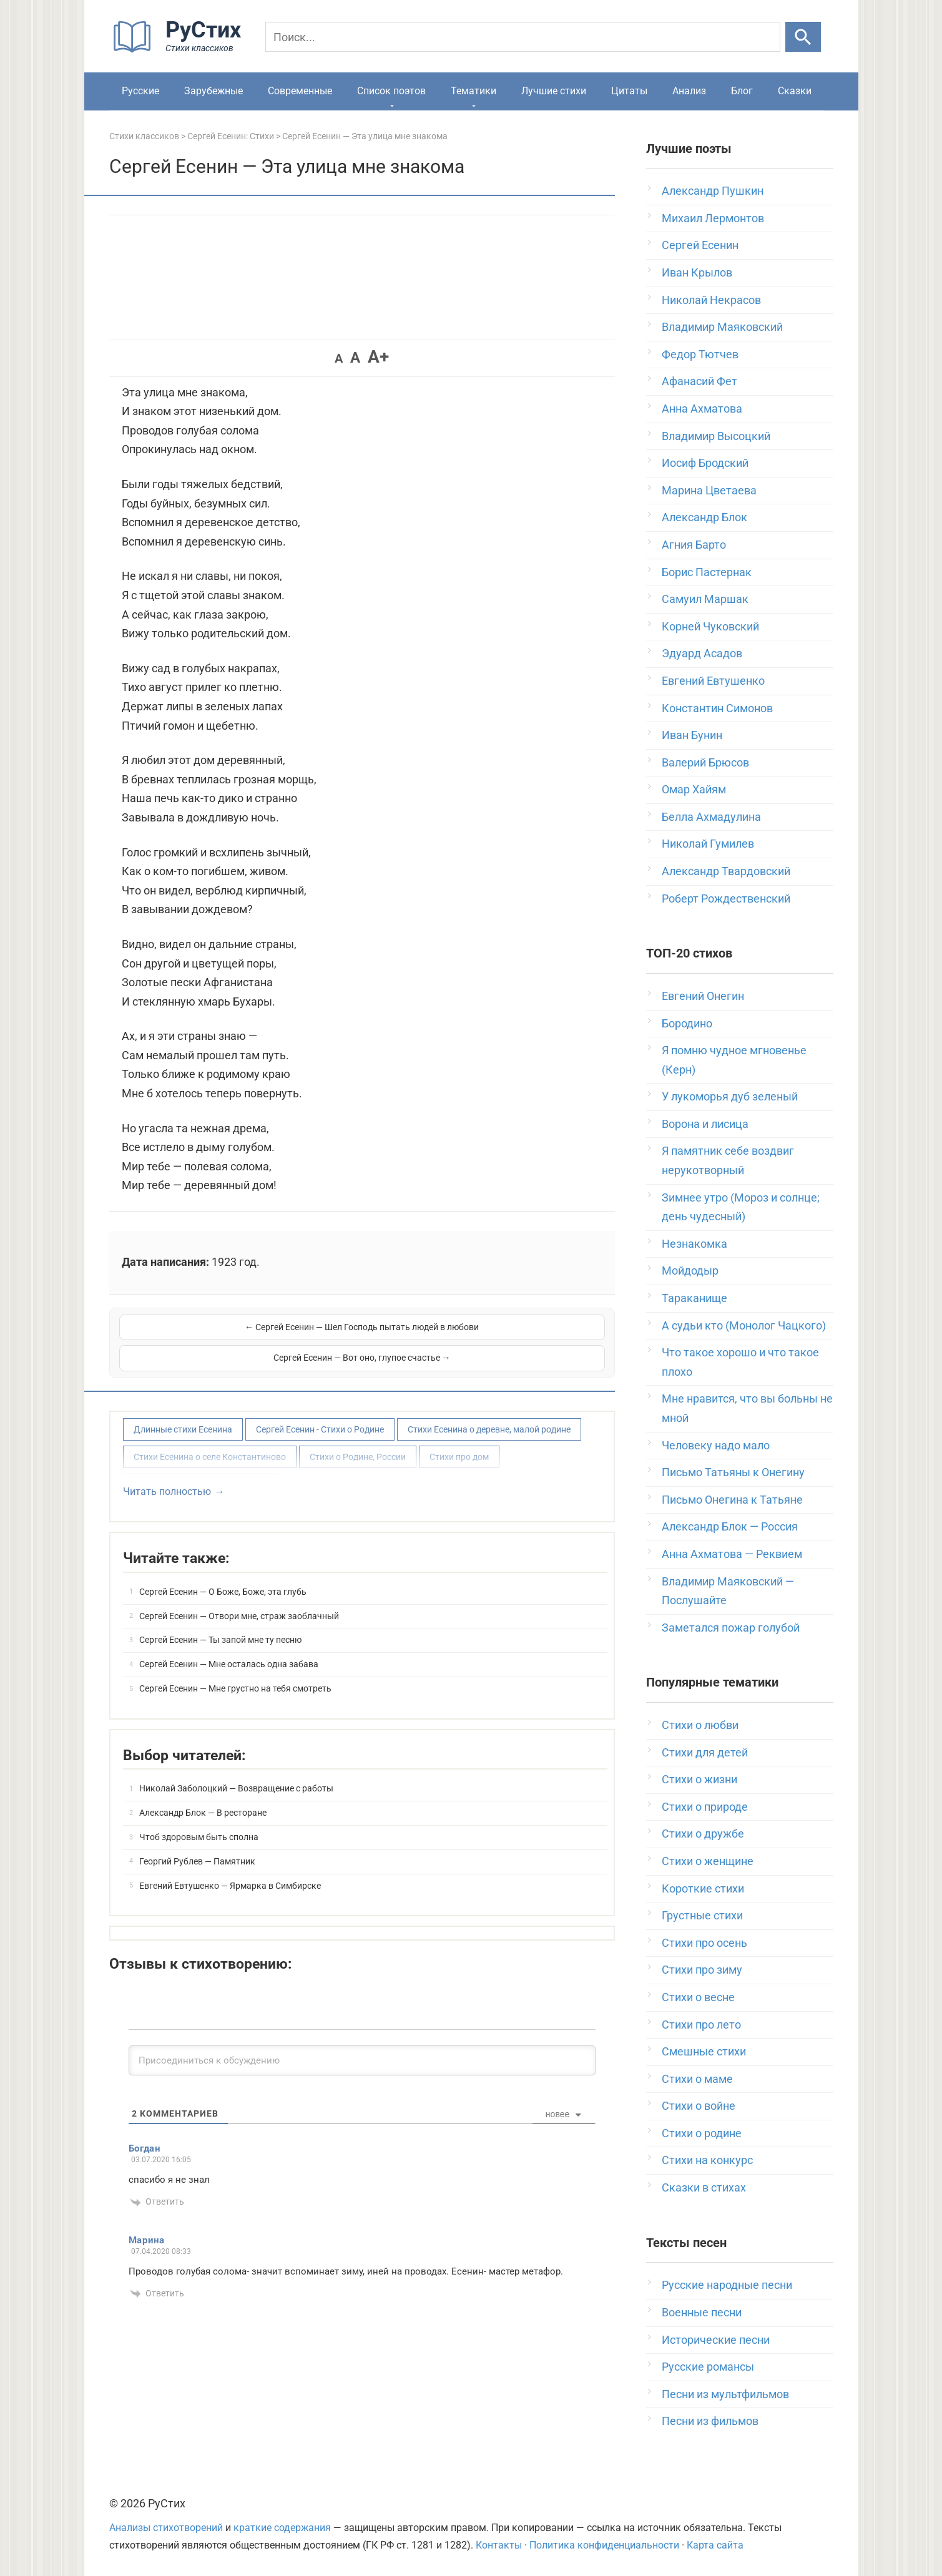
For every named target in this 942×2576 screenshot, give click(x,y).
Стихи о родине (702, 2133)
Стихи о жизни (699, 1779)
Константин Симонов (717, 708)
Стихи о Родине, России (358, 1441)
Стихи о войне (698, 2105)
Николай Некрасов (711, 299)
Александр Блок (704, 517)
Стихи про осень (704, 1942)
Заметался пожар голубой (731, 1627)
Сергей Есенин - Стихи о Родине (320, 1413)
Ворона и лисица (705, 1123)
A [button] (339, 358)
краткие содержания (282, 2528)
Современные (300, 91)
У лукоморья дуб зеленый (730, 1096)
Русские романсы (708, 2366)
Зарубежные (213, 91)
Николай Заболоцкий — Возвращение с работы (236, 1772)
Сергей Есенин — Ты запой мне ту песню (220, 1623)
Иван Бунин (692, 735)
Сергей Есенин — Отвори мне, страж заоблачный (239, 1600)
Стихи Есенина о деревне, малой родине (489, 1413)
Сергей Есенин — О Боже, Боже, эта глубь (223, 1575)
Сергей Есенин (700, 245)
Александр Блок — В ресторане (203, 1796)
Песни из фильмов (710, 2420)
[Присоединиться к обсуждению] (362, 2044)
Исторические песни (716, 2339)
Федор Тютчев (700, 354)
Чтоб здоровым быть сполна (198, 1821)
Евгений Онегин (703, 995)
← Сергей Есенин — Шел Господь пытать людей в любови (239, 1334)
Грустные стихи (702, 1915)
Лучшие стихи (553, 91)
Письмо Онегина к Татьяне (732, 1499)
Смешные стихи (704, 2051)
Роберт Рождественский (726, 898)
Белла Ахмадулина (711, 816)
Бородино (687, 1023)
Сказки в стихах (704, 2187)
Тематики (473, 91)
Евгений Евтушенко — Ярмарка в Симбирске (230, 1869)
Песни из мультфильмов (725, 2394)
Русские (140, 91)
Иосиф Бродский (705, 462)
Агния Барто (694, 544)
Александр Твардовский (726, 871)
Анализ (689, 91)
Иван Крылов (697, 272)
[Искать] (802, 37)
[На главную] (181, 49)
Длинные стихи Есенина (183, 1413)
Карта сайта (715, 2545)
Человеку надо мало (716, 1445)
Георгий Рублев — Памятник (197, 1845)
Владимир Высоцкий (716, 436)
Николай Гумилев (708, 843)
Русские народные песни (727, 2284)
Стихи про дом (459, 1441)
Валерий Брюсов (705, 762)
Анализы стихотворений (166, 2528)
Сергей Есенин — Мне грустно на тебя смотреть (235, 1672)
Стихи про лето (701, 2024)
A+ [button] (378, 356)
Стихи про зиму (702, 1969)
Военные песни (702, 2312)
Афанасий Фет (699, 381)
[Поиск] (523, 37)
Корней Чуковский (710, 626)
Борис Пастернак (707, 572)
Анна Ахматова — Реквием (732, 1553)
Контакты (499, 2545)
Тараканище (694, 1298)
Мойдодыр (690, 1270)
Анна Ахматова (702, 408)
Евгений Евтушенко (713, 680)
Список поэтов (391, 91)
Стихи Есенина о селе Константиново (210, 1441)
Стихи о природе (705, 1806)
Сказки (795, 91)
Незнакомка (694, 1243)
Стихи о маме (697, 2078)
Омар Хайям (694, 789)
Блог (742, 91)
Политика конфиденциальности (604, 2545)
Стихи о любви (700, 1724)
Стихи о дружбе (703, 1833)
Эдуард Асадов (702, 653)
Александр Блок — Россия (730, 1526)
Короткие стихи (703, 1888)
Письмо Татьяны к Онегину (733, 1472)
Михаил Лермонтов (713, 218)
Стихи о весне (698, 1997)
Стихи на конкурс (707, 2160)
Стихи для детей (705, 1752)
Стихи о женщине (707, 1861)
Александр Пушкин (712, 190)
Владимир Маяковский (722, 326)
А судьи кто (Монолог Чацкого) (744, 1325)
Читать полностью (167, 1475)
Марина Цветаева (709, 490)
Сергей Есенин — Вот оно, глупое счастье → (484, 1334)
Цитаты (629, 91)
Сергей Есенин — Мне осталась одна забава (228, 1648)
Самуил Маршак (705, 598)
